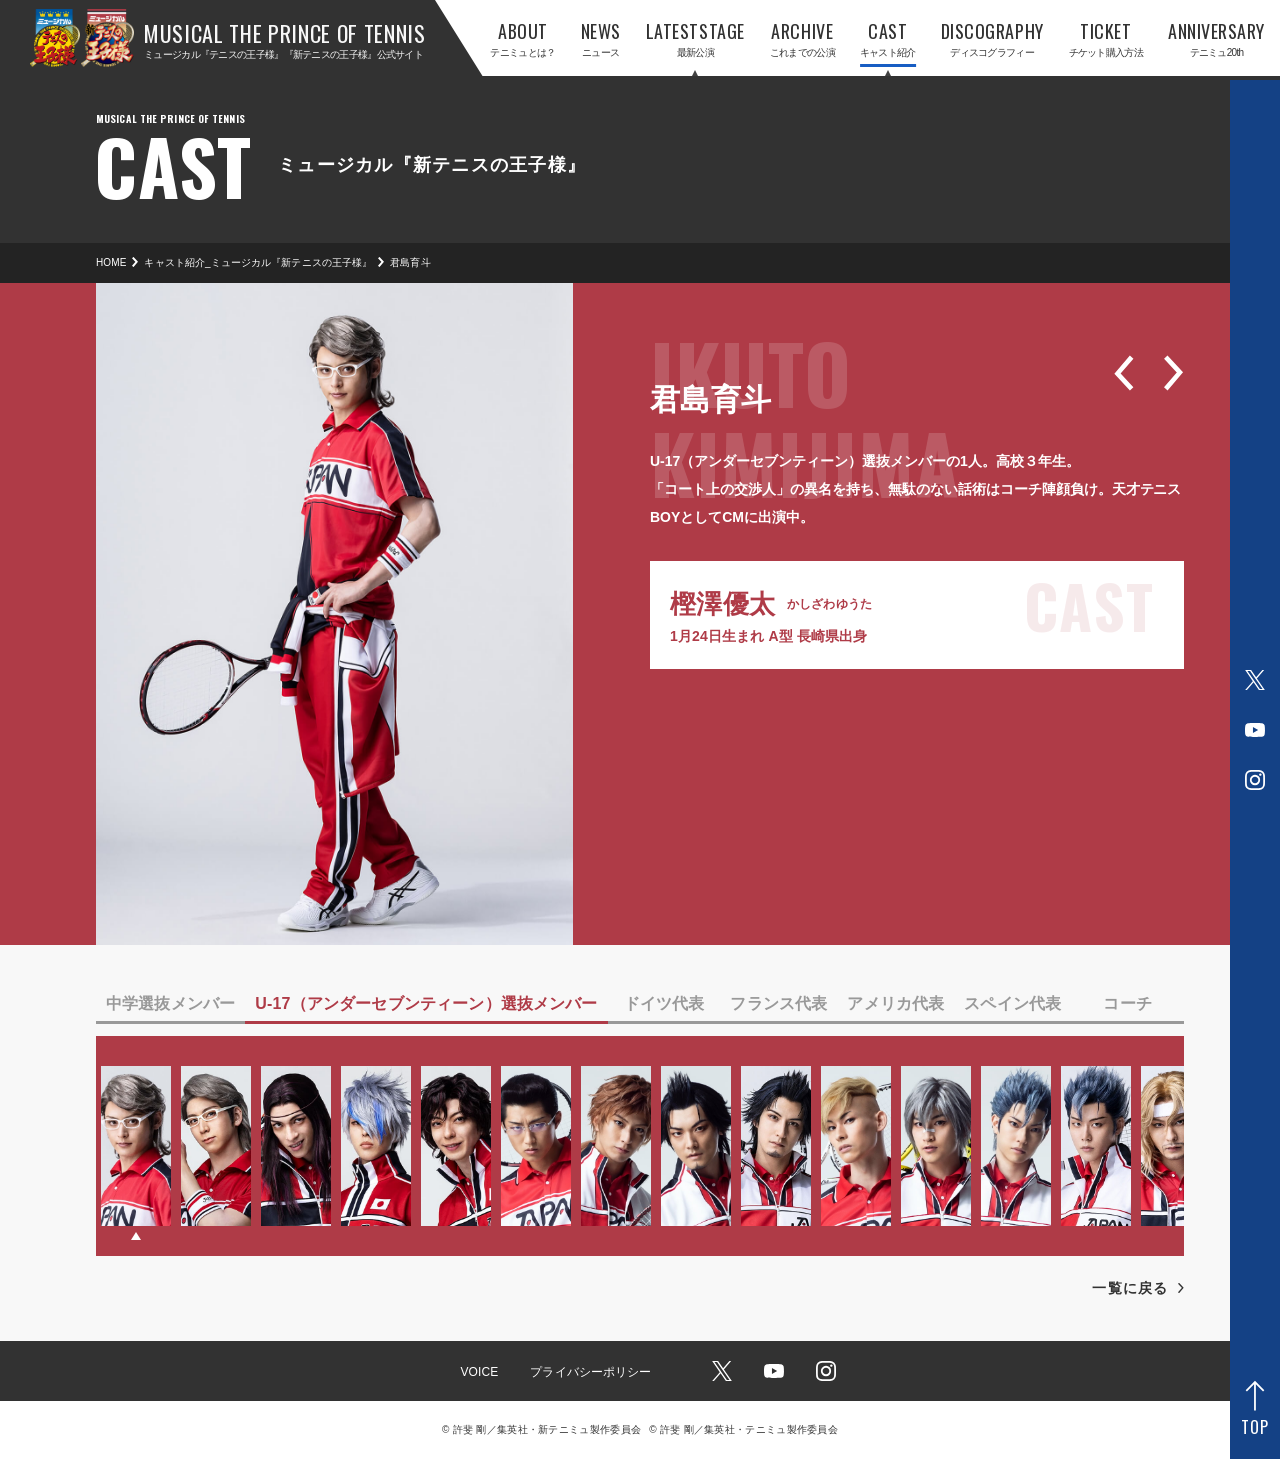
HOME (111, 262)
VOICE (479, 1372)
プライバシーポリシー (590, 1372)
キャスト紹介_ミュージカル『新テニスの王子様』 (258, 262)
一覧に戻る (1130, 1288)
